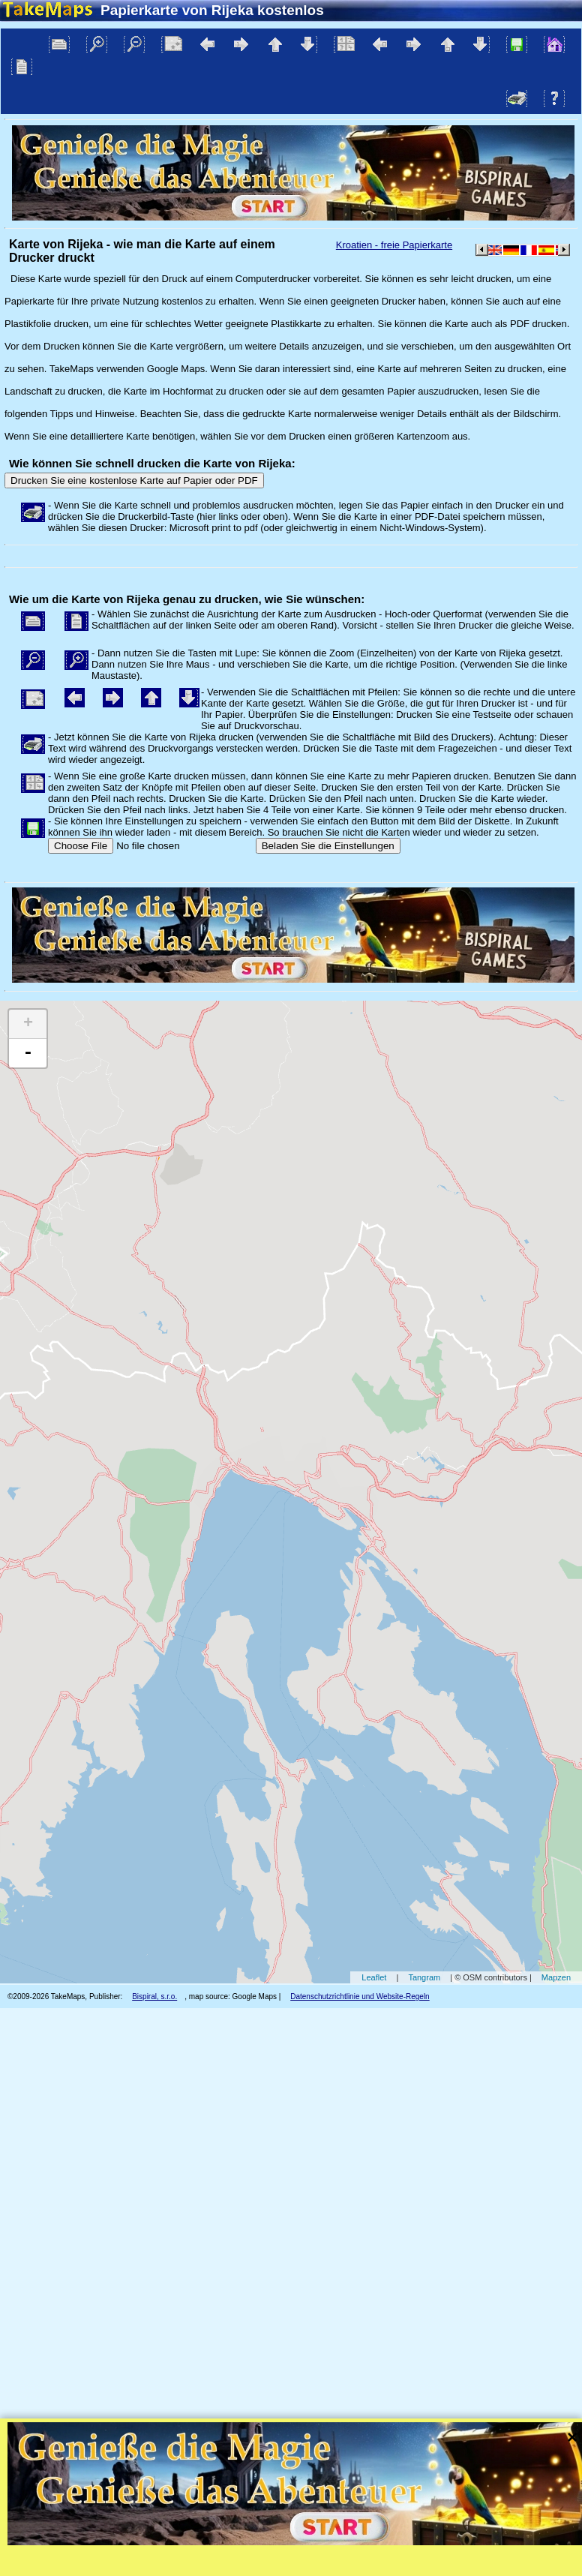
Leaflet (374, 1977)
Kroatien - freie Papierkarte (394, 245)
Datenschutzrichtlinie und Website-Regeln (359, 1996)
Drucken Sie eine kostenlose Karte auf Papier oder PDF (134, 480)
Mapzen (556, 1977)
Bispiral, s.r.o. (154, 1996)
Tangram (424, 1977)
